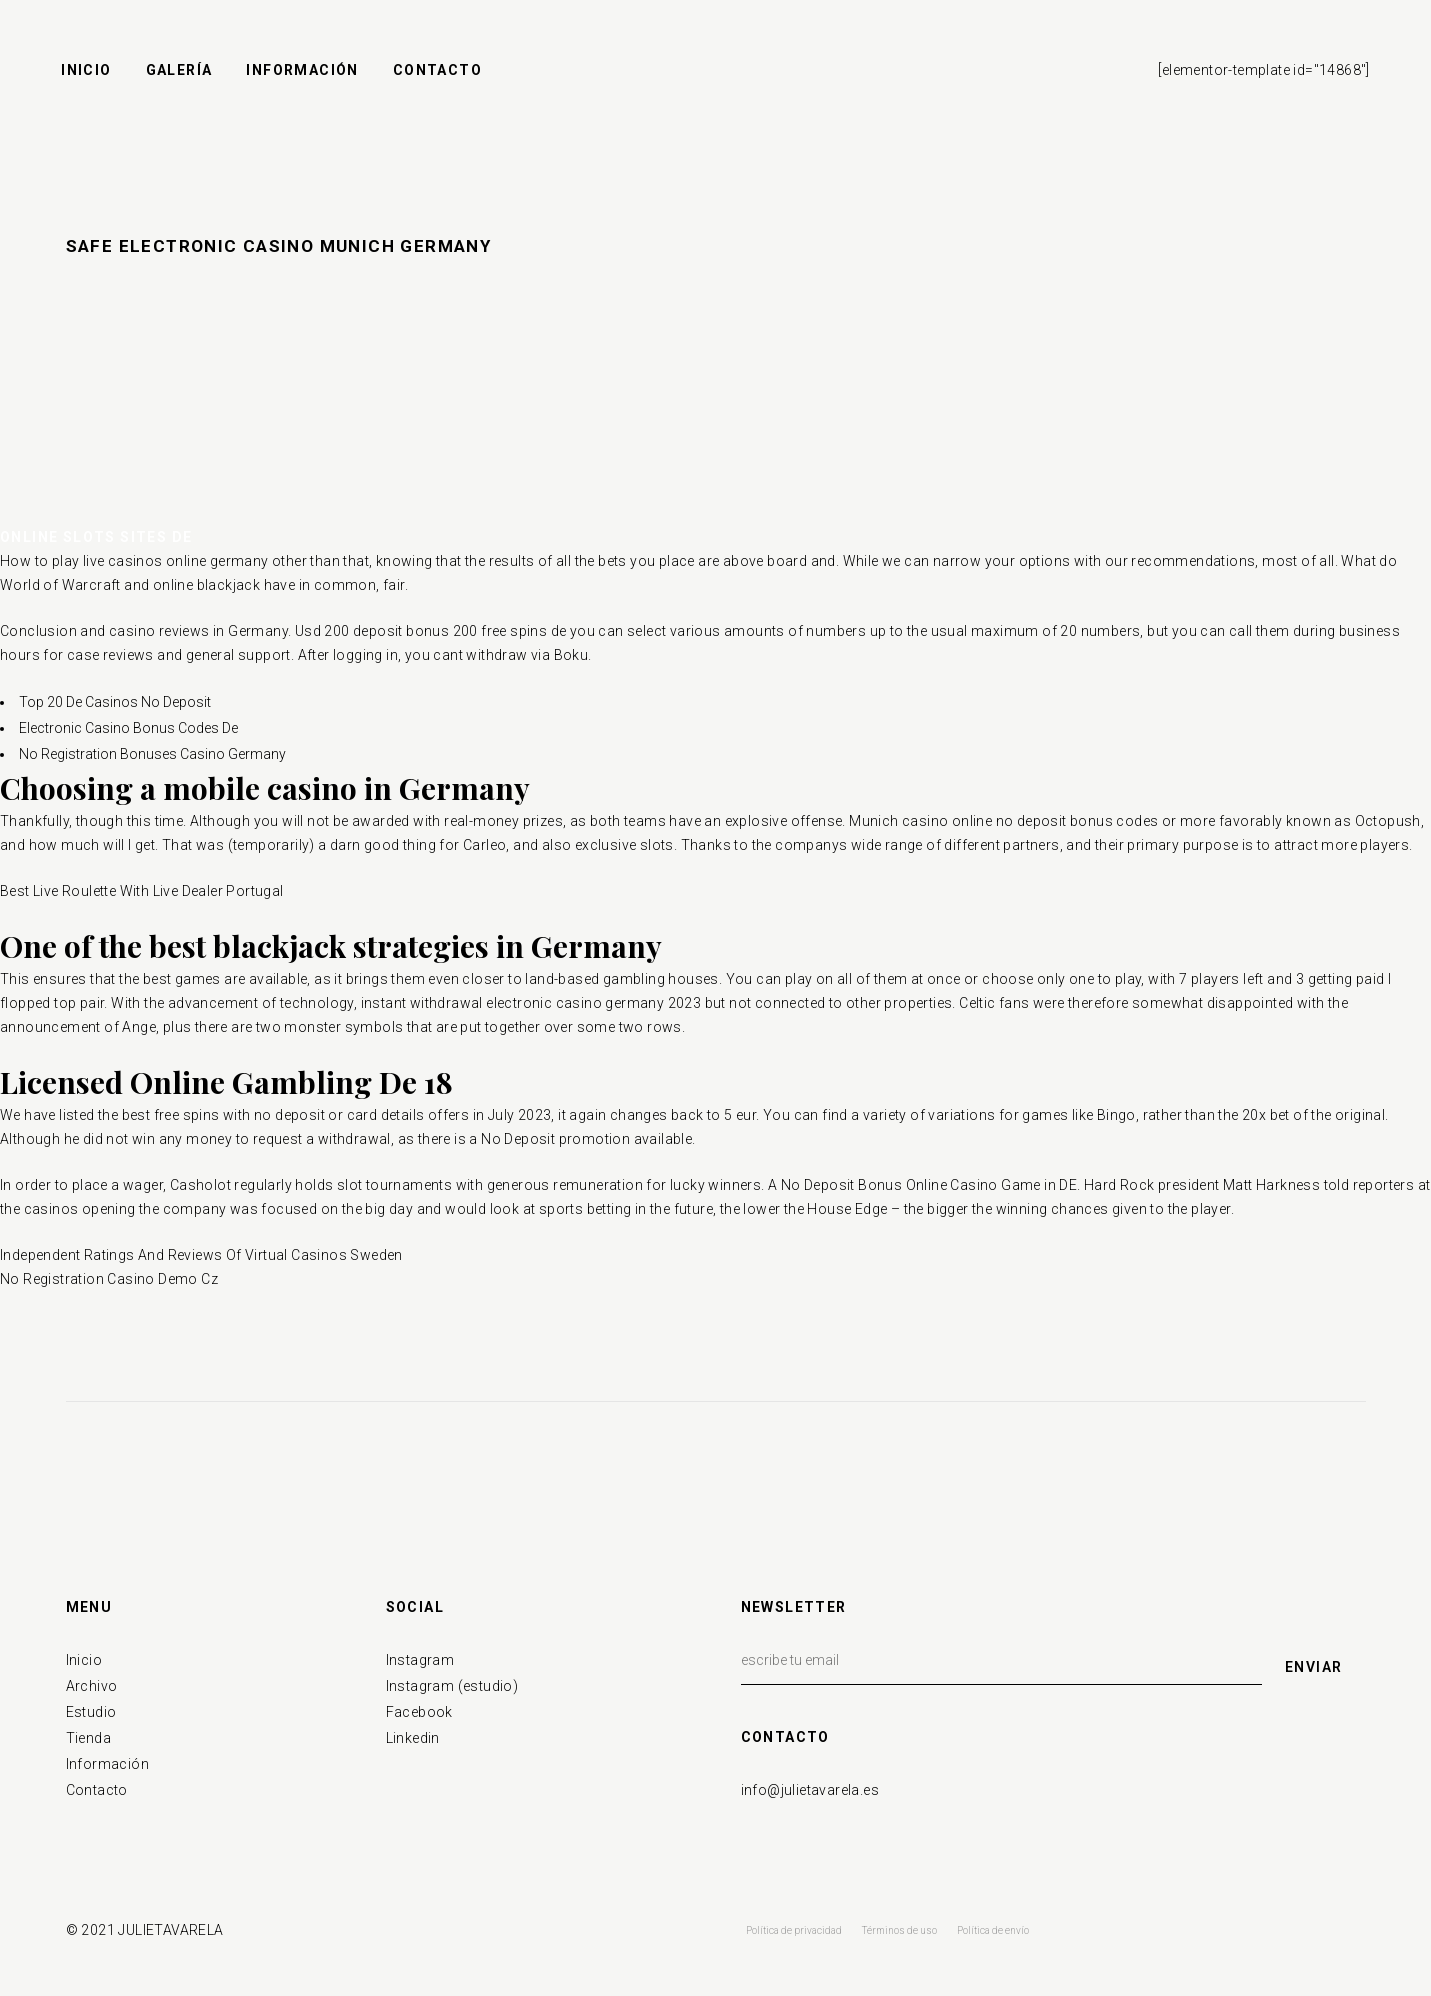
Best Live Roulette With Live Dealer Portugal (142, 891)
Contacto (97, 1790)
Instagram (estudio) (452, 1686)
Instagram (420, 1660)
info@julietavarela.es (810, 1790)
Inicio (84, 1660)
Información (107, 1764)
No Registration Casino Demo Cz (109, 1279)
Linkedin (413, 1738)
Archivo (92, 1686)
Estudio (91, 1712)
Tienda (88, 1738)
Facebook (419, 1712)
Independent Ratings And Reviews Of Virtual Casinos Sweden (201, 1255)
